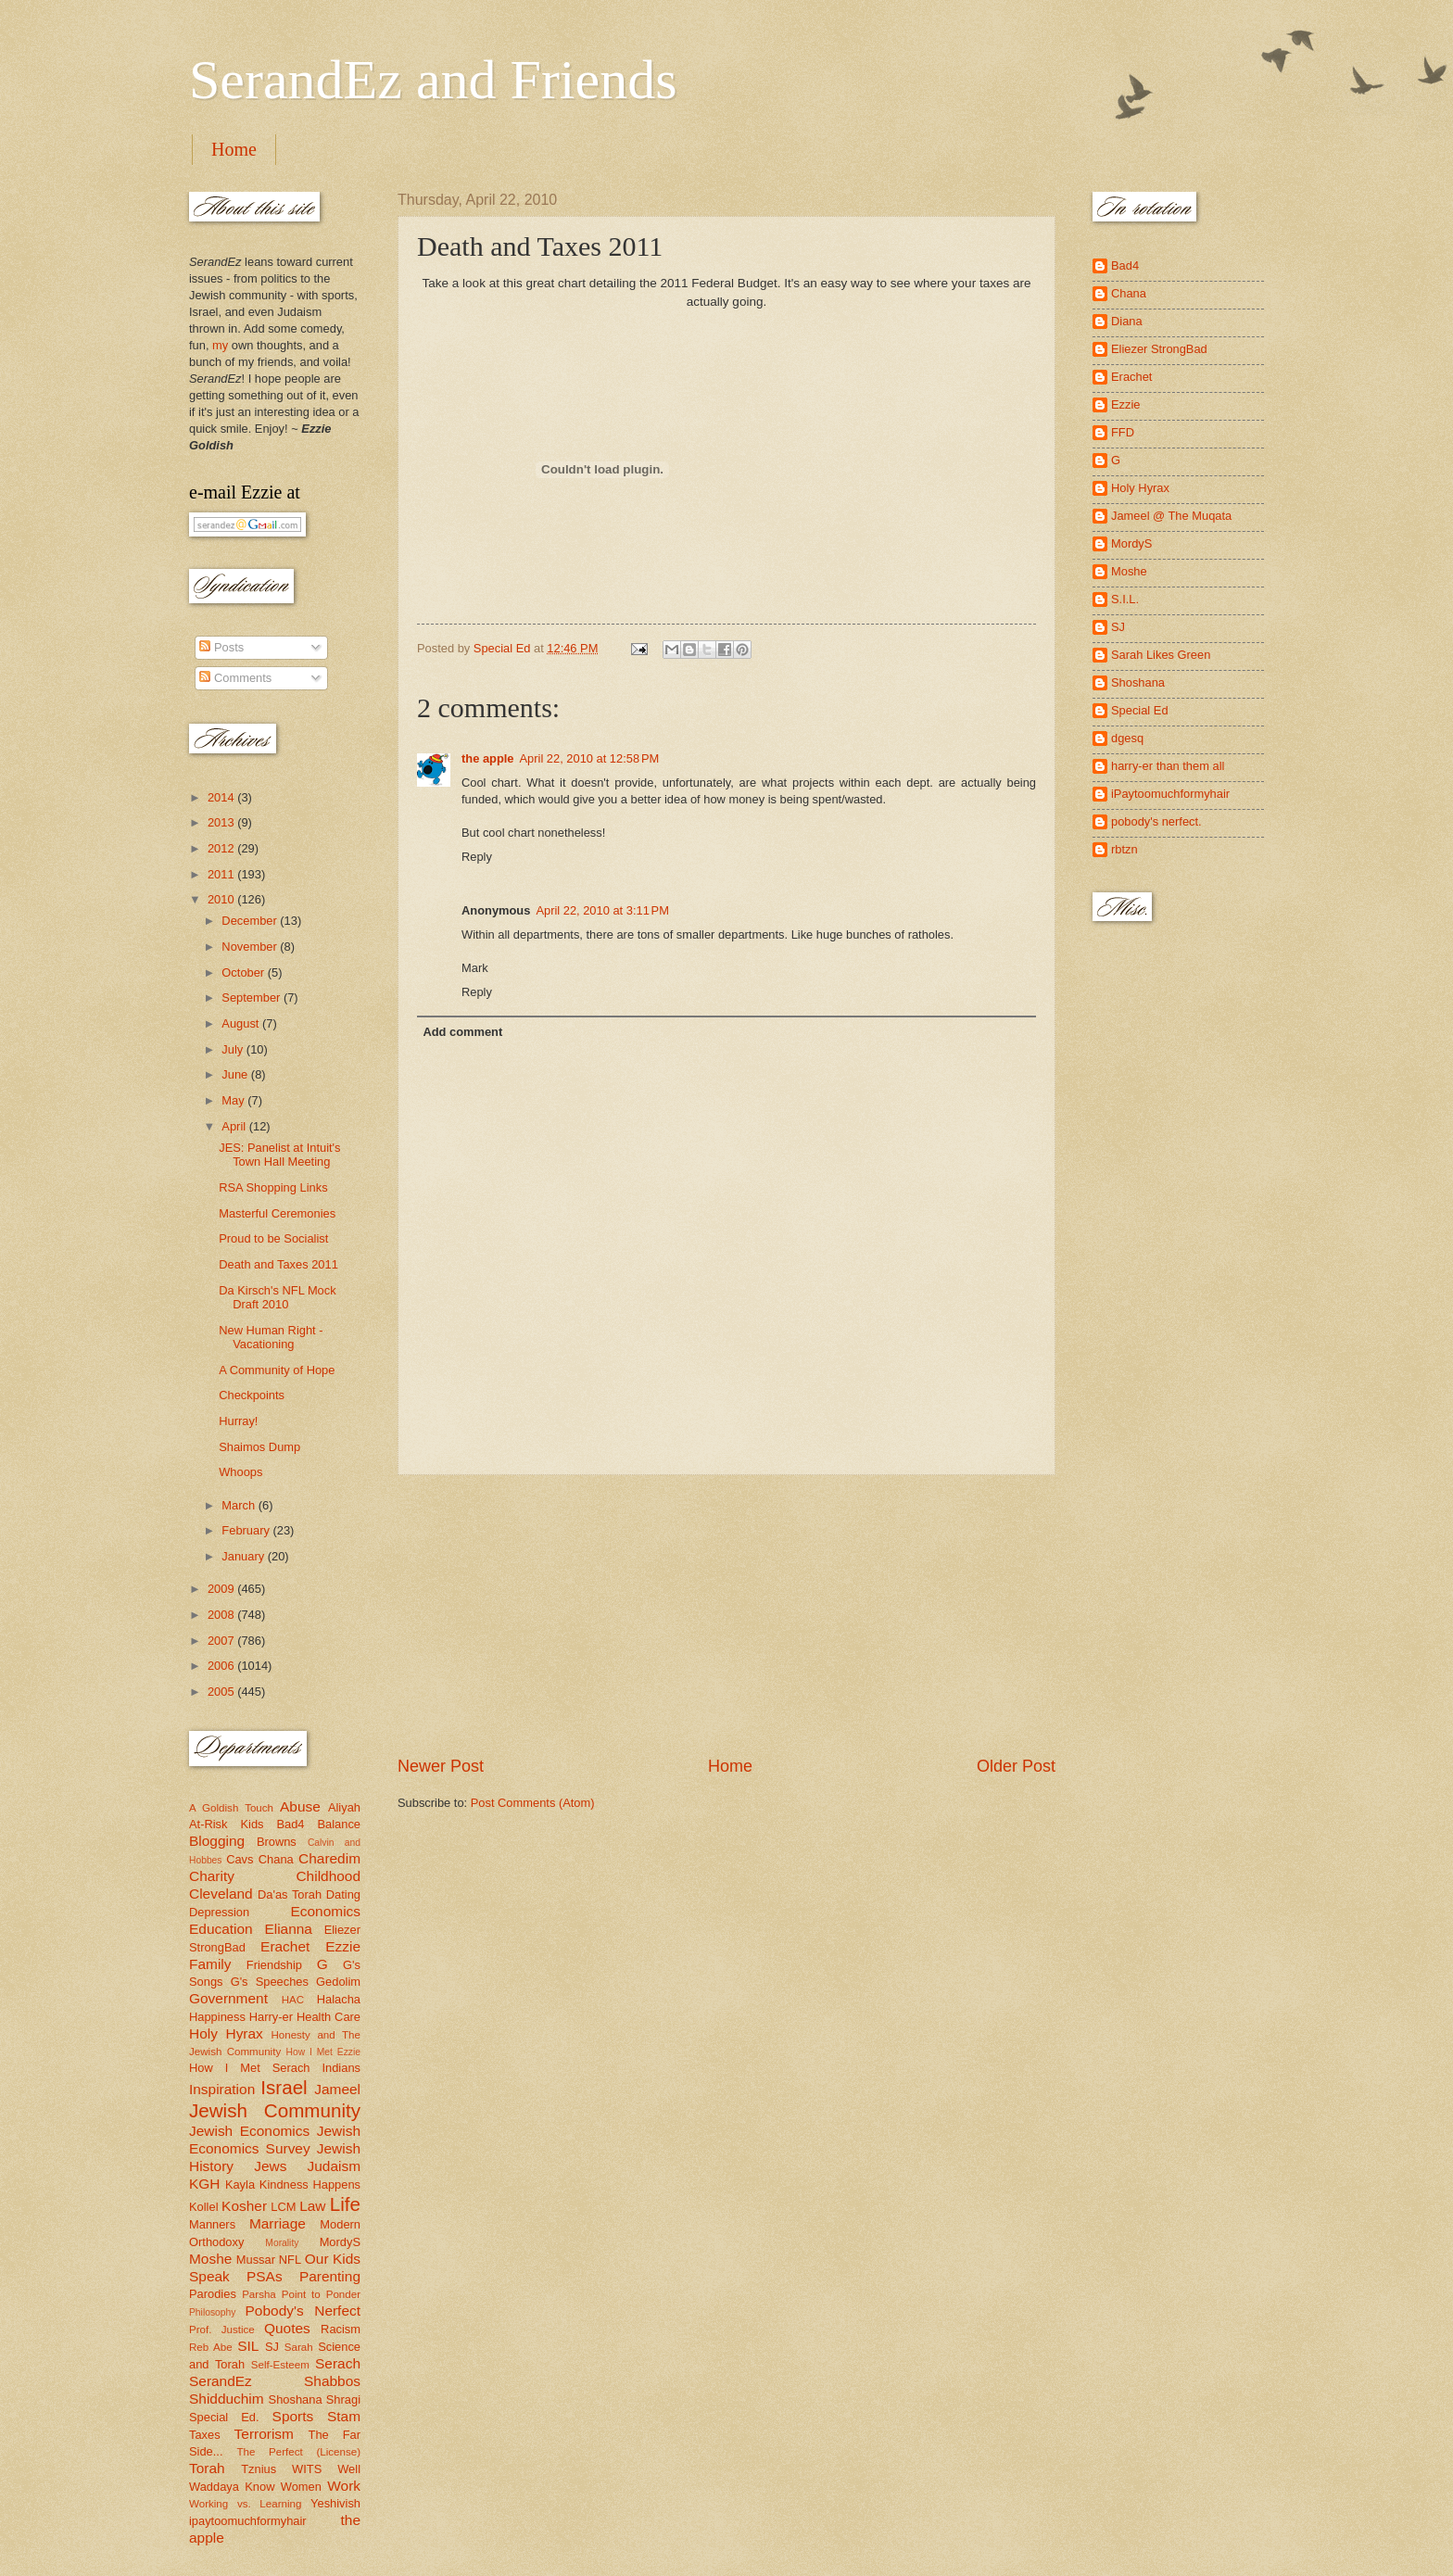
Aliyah (344, 1807)
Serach (337, 2363)
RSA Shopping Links (273, 1187)
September (252, 997)
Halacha (338, 1999)
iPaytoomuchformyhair (1170, 794)
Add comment (462, 1032)
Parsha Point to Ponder (301, 2294)
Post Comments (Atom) (533, 1803)
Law (312, 2206)
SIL (248, 2346)
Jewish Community (274, 2110)
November (250, 946)
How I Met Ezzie (322, 2052)
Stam (343, 2416)
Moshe (210, 2259)
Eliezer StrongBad (1159, 349)
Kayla (240, 2184)
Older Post (1016, 1766)
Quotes (287, 2328)
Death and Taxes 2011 (278, 1264)
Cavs (239, 1859)
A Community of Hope (277, 1370)
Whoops (240, 1472)
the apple (487, 758)
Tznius (258, 2469)
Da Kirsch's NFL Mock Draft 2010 (277, 1297)
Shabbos (332, 2381)
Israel (283, 2087)
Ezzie (342, 1946)
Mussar (255, 2260)
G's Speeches (270, 1982)
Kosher (244, 2206)
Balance (338, 1824)
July (233, 1049)
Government (228, 1998)
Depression (219, 1912)
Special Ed (1140, 710)
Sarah (298, 2347)
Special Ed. (224, 2417)
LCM (283, 2207)
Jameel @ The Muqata (1171, 516)
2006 (222, 1666)
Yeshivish (335, 2503)
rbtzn (1124, 849)
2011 (222, 874)
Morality (281, 2243)
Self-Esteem (280, 2364)
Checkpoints (251, 1395)
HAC (293, 1999)
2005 (222, 1691)
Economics (326, 1911)
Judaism (334, 2166)
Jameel (337, 2089)
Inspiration (222, 2089)
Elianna (288, 1929)
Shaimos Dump (259, 1447)
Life (345, 2204)
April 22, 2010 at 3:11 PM (602, 910)
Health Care (328, 2017)
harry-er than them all (1167, 766)
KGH (204, 2183)
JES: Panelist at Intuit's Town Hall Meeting (279, 1154)
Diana (1127, 321)
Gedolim (338, 1982)
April (234, 1126)
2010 (222, 899)
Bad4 (290, 1824)
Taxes (205, 2435)
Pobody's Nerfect (303, 2310)
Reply (476, 857)
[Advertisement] (726, 1615)
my (220, 345)
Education (221, 1929)
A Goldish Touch (231, 1807)
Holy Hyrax (226, 2033)
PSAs (264, 2276)
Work (343, 2486)
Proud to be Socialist (273, 1238)
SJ (272, 2347)
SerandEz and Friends (433, 79)
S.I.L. (1125, 599)
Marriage (277, 2223)
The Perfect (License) (299, 2451)
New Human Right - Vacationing (270, 1337)
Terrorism (264, 2434)
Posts (221, 647)
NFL (290, 2260)
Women (301, 2487)
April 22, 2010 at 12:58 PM (590, 758)
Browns (277, 1842)
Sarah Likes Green (1160, 655)
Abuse (300, 1806)
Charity (211, 1876)
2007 (222, 1641)
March (239, 1505)
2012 (222, 848)
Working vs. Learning (245, 2503)
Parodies (212, 2294)
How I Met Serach (249, 2068)
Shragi (343, 2399)
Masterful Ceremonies (277, 1213)
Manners (212, 2224)
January (244, 1556)
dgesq (1127, 738)
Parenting (329, 2276)
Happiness (217, 2017)
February (246, 1530)
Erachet (285, 1946)
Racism (340, 2329)
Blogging (217, 1841)
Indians (341, 2068)
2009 (222, 1589)
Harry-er (271, 2017)
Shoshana (295, 2399)
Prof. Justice (222, 2329)
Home (234, 149)
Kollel (204, 2207)
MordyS (340, 2242)
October (244, 972)
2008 (222, 1615)
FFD (1122, 432)
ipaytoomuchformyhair (248, 2521)
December (250, 921)
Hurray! (238, 1421)
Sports (293, 2416)
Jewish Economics (249, 2131)
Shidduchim (226, 2398)
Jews (270, 2166)
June (236, 1074)
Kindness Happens (309, 2184)
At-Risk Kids (226, 1824)
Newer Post (441, 1766)
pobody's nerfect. (1156, 821)
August (241, 1023)
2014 (222, 797)
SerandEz (220, 2381)
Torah (207, 2468)
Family (210, 1964)
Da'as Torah (290, 1894)
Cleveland (221, 1893)
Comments (235, 678)
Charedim (329, 1858)
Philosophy (212, 2312)
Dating (343, 1894)
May (234, 1100)
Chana (276, 1859)
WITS (307, 2469)
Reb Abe (211, 2347)
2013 (222, 822)
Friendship (274, 1965)
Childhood (328, 1876)
